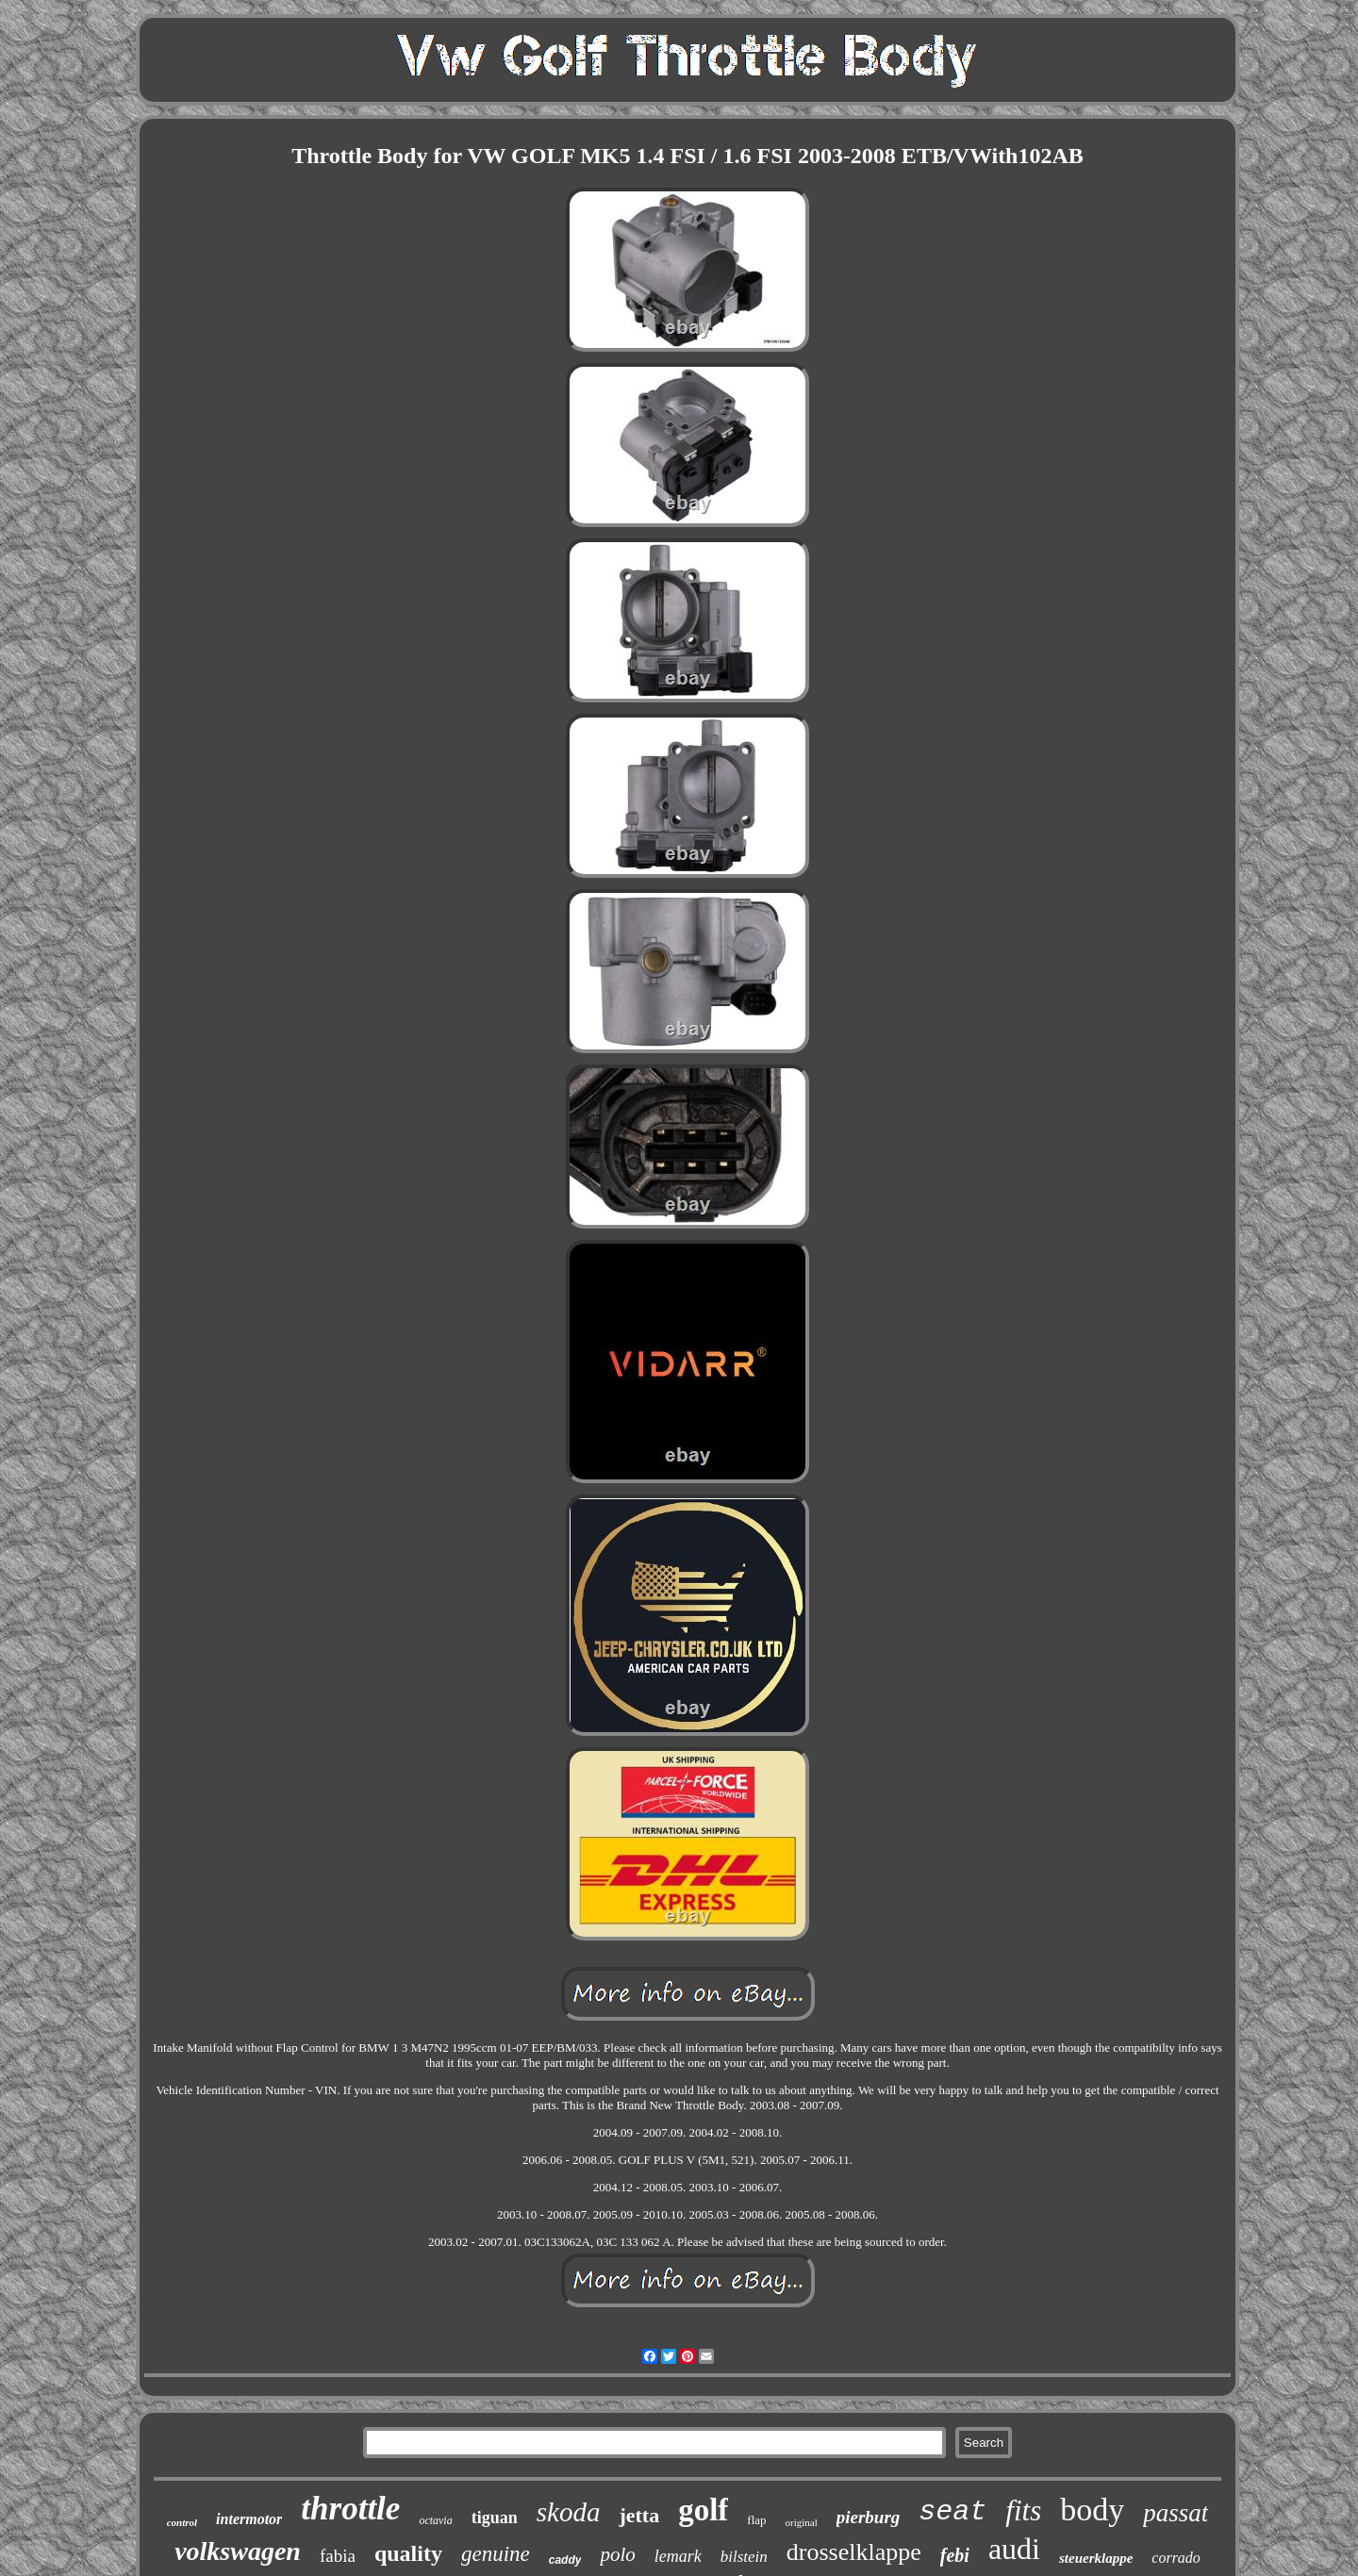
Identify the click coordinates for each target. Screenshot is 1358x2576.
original (802, 2522)
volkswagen (237, 2551)
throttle (350, 2508)
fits (1023, 2510)
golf (703, 2510)
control (182, 2522)
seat (952, 2512)
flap (756, 2520)
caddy (565, 2560)
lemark (678, 2556)
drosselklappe (854, 2552)
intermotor (249, 2519)
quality (408, 2553)
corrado (1176, 2558)
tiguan (495, 2517)
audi (1014, 2549)
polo (617, 2554)
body (1092, 2509)
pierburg (868, 2517)
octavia (435, 2520)
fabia (338, 2556)
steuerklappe (1096, 2558)
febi (954, 2555)
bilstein (744, 2557)
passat (1175, 2513)
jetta (639, 2515)
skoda (569, 2512)
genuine (495, 2554)
